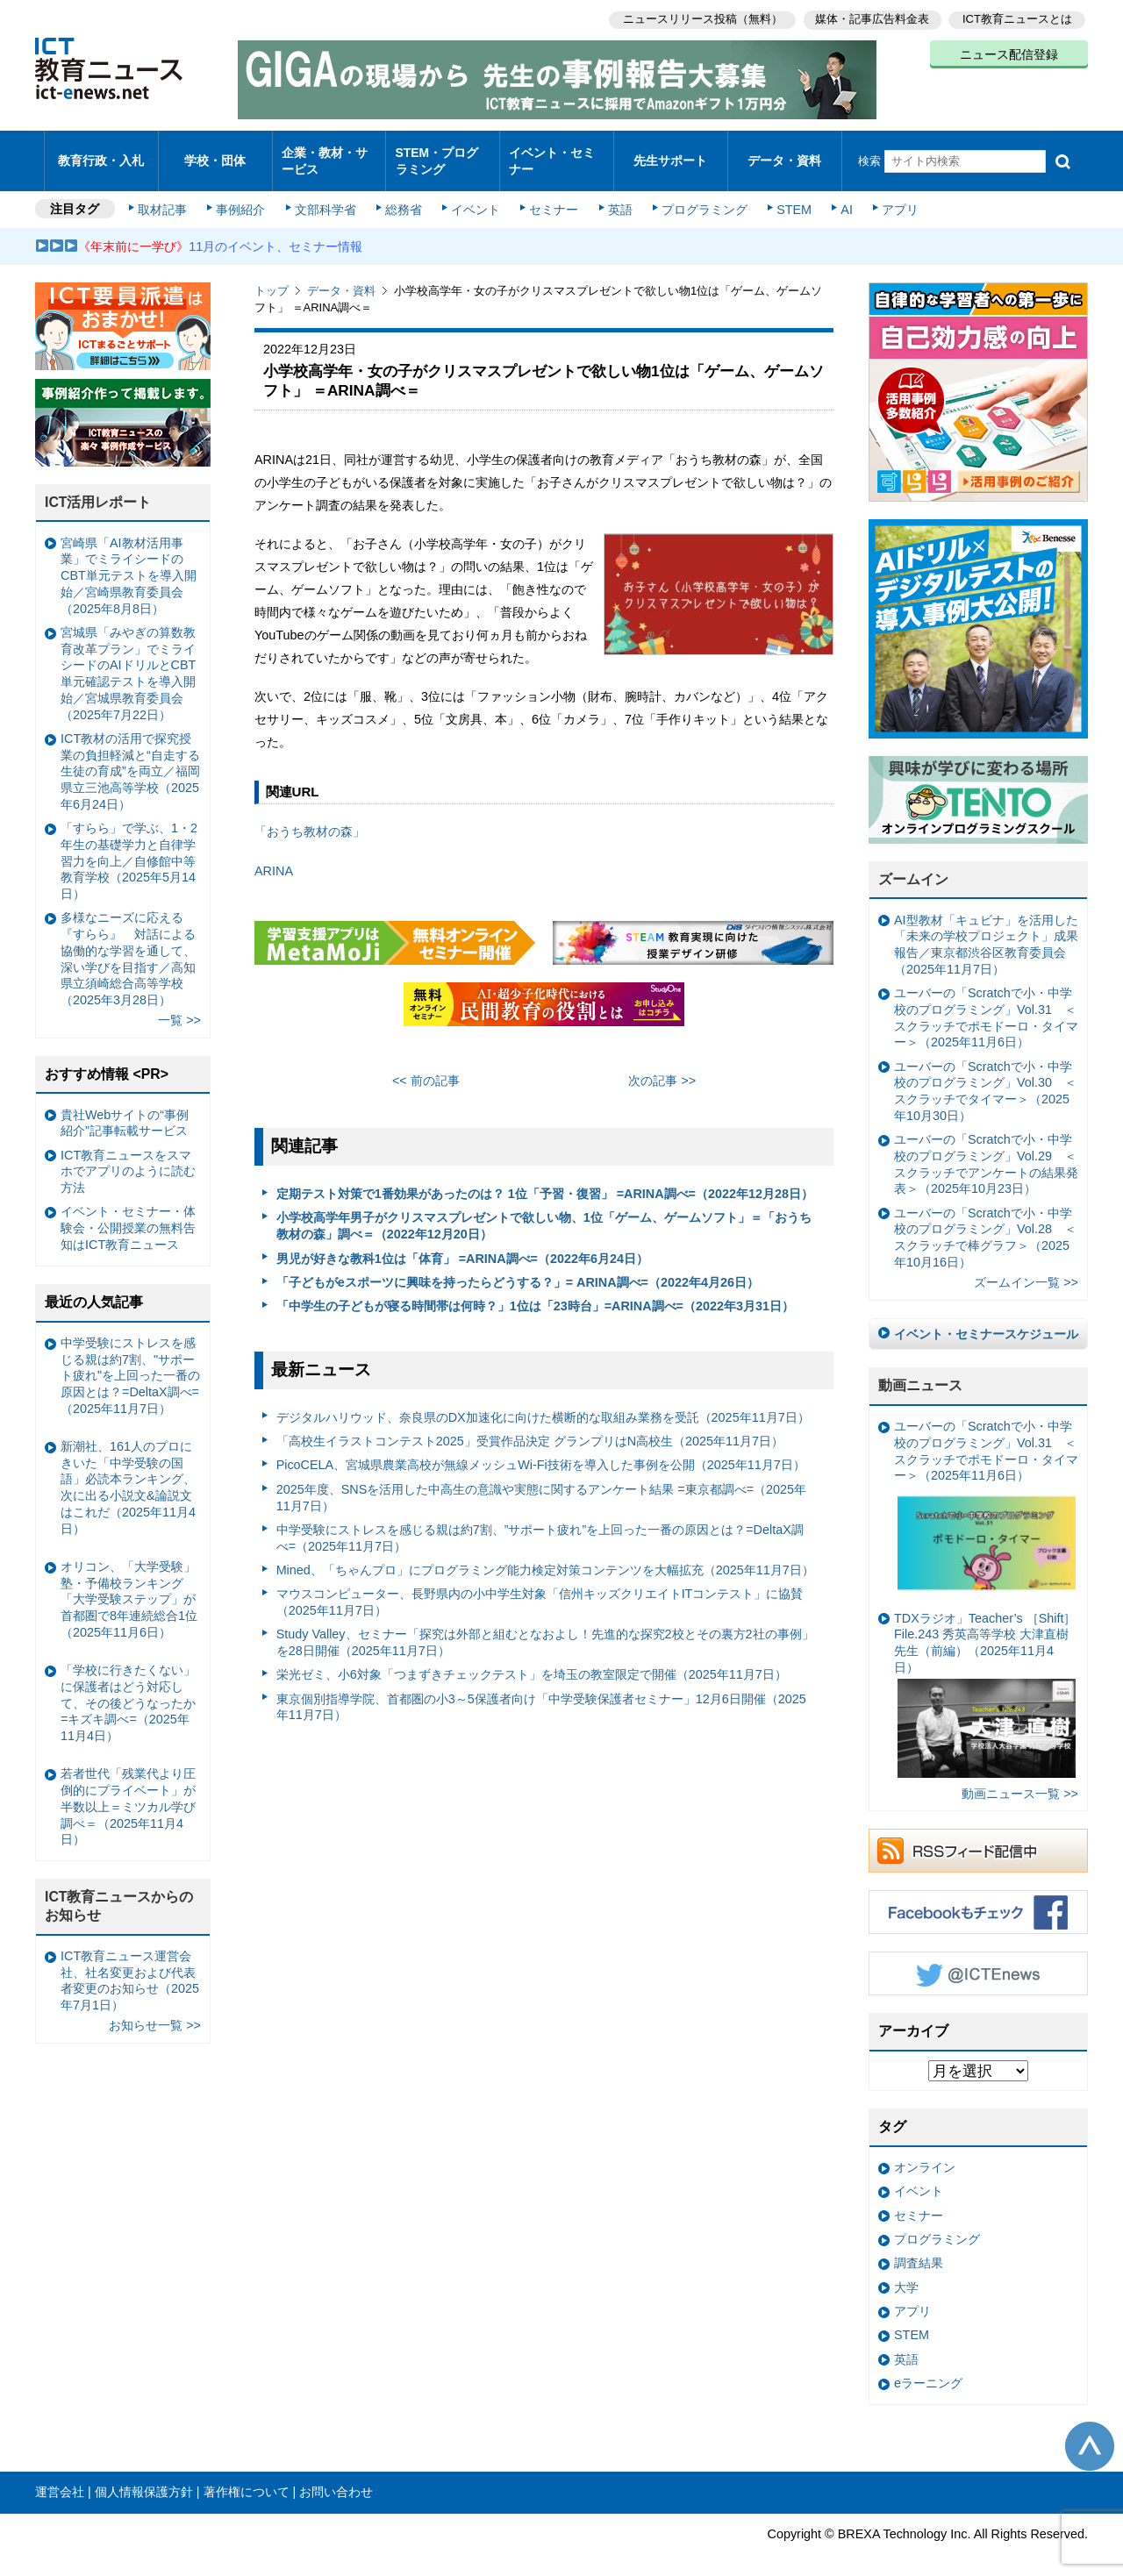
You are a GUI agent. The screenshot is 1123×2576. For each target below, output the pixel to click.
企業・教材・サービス (324, 153)
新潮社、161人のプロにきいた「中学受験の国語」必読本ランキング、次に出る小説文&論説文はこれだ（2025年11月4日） (128, 1472)
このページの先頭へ (1089, 2430)
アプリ (890, 195)
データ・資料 (784, 153)
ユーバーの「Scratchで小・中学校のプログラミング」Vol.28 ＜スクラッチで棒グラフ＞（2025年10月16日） (985, 1222)
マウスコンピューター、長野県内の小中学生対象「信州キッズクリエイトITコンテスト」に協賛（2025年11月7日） (540, 1587)
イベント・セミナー (551, 153)
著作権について (247, 2477)
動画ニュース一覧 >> (1020, 1779)
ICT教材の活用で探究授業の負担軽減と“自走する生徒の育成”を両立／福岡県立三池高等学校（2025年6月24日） (130, 756)
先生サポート (670, 153)
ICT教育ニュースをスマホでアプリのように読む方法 (128, 1156)
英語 (616, 195)
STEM (787, 195)
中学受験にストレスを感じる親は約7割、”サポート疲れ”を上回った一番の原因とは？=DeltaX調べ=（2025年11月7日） (540, 1523)
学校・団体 (215, 153)
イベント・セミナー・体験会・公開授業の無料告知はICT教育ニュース (128, 1212)
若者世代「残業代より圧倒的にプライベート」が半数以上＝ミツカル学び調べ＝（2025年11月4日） (128, 1791)
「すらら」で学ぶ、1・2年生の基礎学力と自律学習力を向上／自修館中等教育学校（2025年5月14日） (129, 846)
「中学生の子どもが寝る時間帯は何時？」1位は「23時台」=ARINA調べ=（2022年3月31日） (535, 1291)
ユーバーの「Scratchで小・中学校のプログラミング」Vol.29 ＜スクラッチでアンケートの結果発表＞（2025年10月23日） (986, 1149)
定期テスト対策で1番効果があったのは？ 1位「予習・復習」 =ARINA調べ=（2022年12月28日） (544, 1179)
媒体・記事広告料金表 (870, 18)
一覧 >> (179, 1005)
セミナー (551, 195)
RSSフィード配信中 (978, 1836)
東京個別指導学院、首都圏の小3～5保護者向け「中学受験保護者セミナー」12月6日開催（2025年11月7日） (541, 1692)
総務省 (403, 195)
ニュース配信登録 (1009, 53)
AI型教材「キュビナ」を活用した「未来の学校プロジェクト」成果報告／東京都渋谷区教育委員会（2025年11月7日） (986, 929)
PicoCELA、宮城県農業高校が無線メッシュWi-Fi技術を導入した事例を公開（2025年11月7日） (540, 1450)
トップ (271, 275)
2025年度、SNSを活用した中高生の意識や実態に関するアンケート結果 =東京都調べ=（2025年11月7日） (541, 1482)
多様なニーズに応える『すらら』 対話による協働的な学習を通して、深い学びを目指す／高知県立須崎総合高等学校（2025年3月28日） (128, 944)
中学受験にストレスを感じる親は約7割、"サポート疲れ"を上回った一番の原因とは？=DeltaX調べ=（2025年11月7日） (130, 1361)
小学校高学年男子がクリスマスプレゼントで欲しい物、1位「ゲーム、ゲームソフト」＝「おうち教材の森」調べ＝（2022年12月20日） (544, 1210)
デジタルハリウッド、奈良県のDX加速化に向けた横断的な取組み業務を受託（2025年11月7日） (543, 1402)
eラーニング (928, 2368)
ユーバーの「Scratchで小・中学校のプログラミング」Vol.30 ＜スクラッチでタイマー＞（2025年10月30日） (985, 1076)
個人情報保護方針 (144, 2477)
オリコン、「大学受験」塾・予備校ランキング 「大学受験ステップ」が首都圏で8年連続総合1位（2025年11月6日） (129, 1584)
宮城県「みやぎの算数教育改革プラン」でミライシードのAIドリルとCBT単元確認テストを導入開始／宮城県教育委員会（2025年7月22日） (128, 658)
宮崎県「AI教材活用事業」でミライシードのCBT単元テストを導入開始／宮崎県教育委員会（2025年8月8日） (129, 561)
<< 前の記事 (426, 1066)
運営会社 (59, 2477)
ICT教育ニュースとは (1017, 18)
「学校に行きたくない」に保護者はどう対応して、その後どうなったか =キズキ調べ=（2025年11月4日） (128, 1688)
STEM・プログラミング (443, 153)
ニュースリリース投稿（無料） (698, 18)
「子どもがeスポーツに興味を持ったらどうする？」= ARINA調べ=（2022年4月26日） (517, 1267)
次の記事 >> (662, 1066)
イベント (474, 195)
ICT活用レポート (98, 487)
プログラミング (698, 195)
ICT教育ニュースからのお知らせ (119, 1891)
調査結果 (918, 2248)
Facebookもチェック (978, 1897)
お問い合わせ (336, 2477)
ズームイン (913, 864)
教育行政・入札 (101, 153)
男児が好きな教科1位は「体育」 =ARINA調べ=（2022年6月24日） (462, 1243)
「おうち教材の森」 (309, 817)
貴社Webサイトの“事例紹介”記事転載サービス (125, 1107)
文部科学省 (326, 195)
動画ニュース (920, 1370)
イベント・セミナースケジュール (986, 1319)
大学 (906, 2273)
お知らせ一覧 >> (155, 2010)
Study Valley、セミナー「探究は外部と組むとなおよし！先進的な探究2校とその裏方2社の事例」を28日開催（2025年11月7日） (545, 1627)
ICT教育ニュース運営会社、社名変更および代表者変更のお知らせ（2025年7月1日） (130, 1965)
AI (838, 195)
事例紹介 (243, 195)
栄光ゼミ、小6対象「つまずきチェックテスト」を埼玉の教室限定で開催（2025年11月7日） (531, 1659)
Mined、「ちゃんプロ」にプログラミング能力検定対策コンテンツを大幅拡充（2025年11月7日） (545, 1555)
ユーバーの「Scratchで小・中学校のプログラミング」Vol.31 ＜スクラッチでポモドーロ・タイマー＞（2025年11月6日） (986, 1002)
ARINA (273, 855)
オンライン (924, 2152)
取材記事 (166, 195)
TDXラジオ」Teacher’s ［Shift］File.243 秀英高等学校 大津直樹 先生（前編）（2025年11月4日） (985, 1679)
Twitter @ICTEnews (978, 1958)
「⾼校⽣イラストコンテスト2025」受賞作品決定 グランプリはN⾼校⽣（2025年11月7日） (529, 1426)
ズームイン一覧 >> (1026, 1267)
